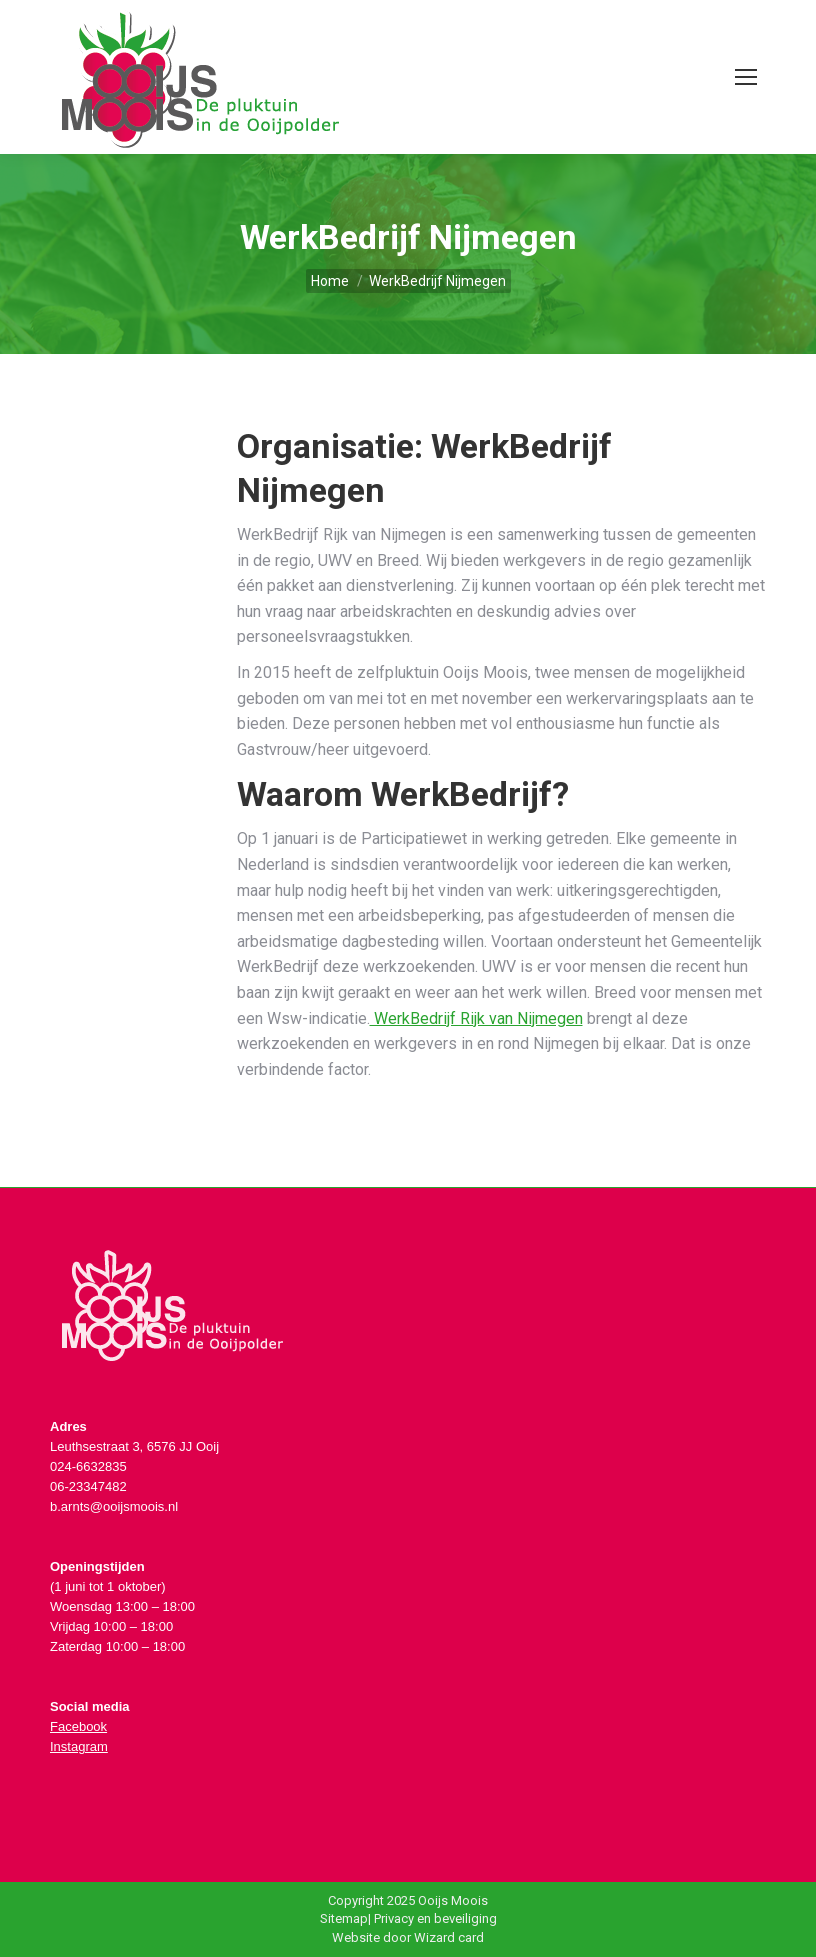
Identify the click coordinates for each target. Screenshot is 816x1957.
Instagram (79, 1746)
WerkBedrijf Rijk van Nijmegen (476, 1018)
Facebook (78, 1726)
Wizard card (449, 1937)
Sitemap (344, 1918)
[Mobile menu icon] (746, 77)
